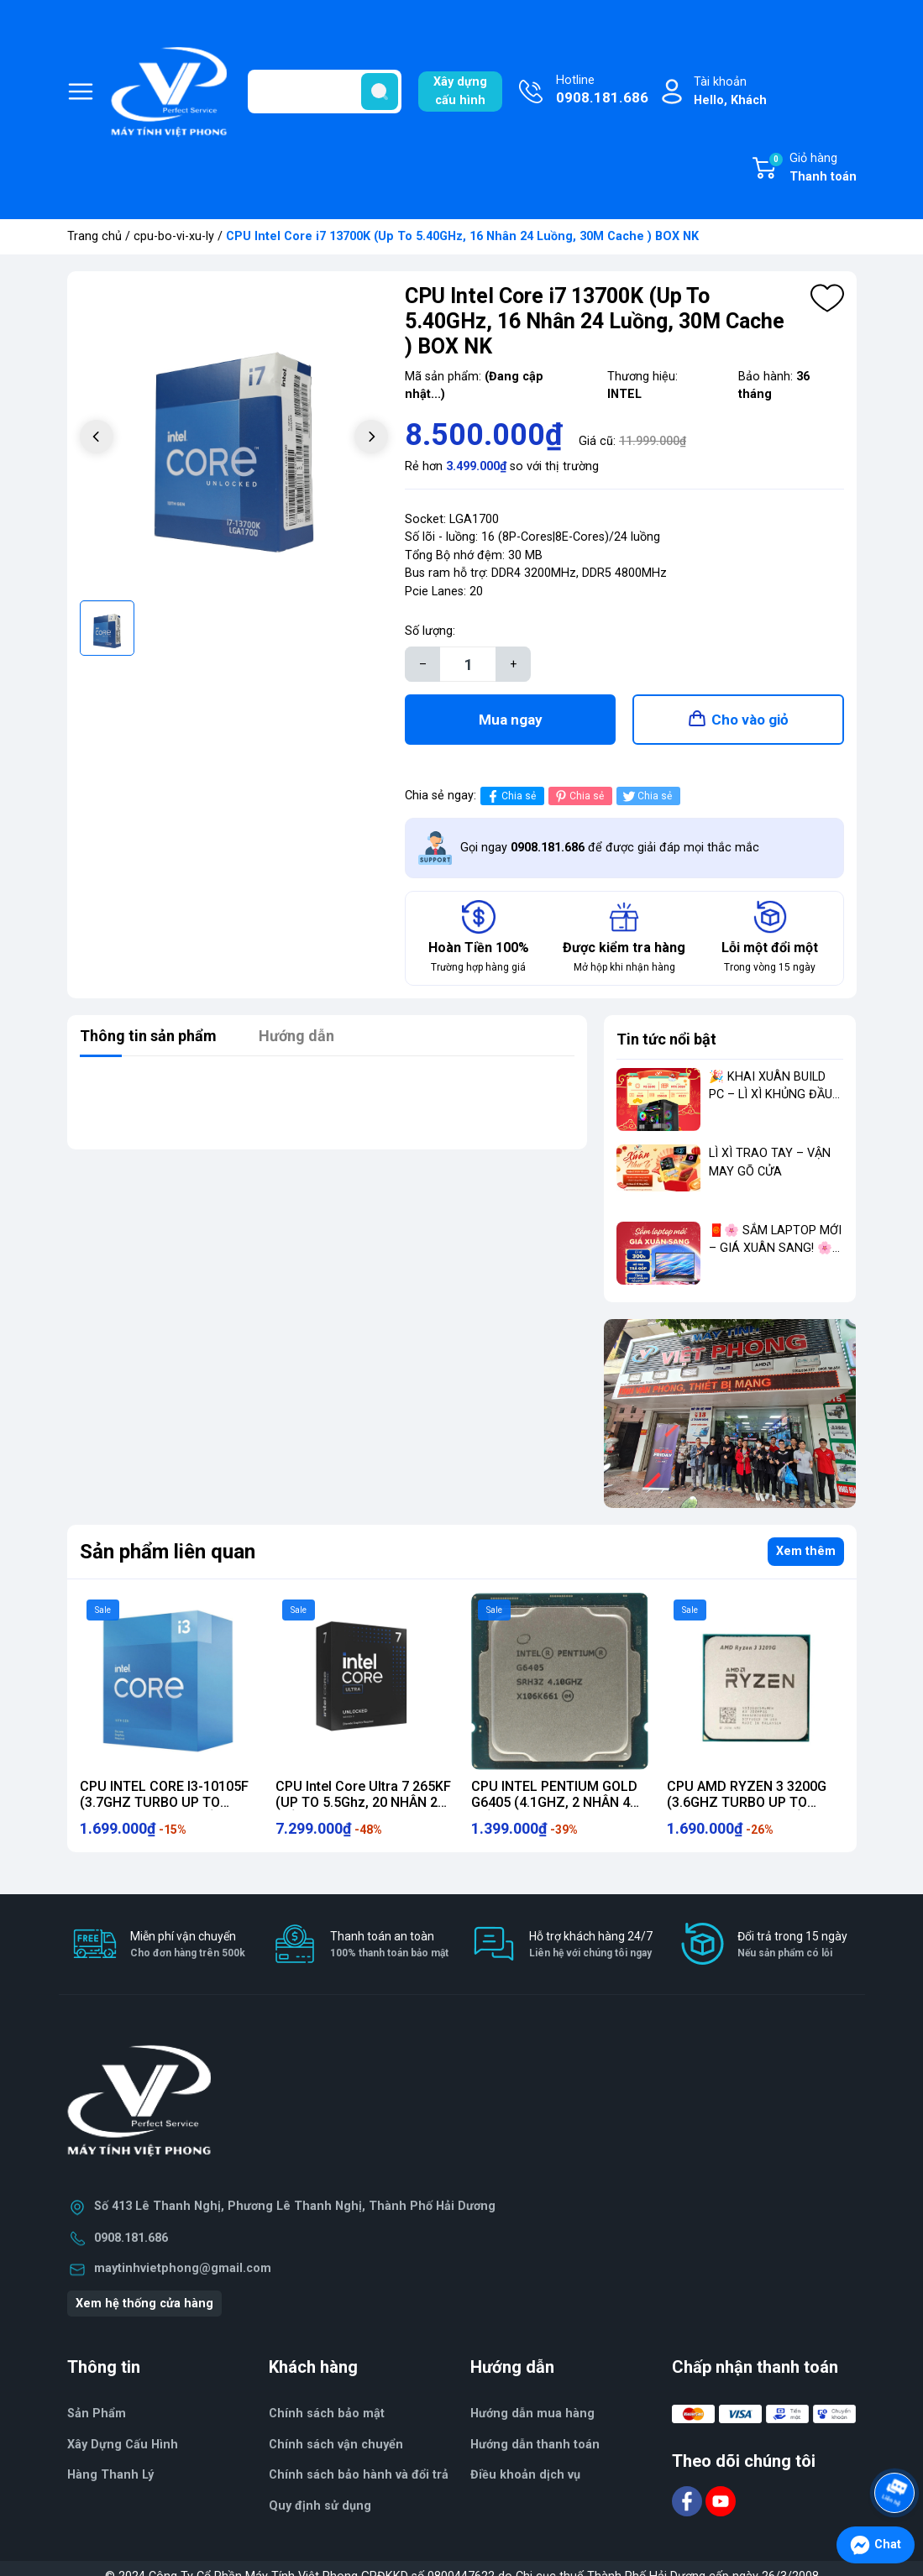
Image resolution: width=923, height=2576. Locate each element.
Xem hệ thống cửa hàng (144, 2303)
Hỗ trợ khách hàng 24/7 (591, 1945)
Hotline (602, 90)
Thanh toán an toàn (389, 1945)
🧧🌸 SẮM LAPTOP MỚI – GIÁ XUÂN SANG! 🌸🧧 (775, 1248)
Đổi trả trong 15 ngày (792, 1945)
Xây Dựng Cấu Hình (122, 2444)
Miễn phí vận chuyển (187, 1945)
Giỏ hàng (812, 168)
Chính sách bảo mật (327, 2413)
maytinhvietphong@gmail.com (182, 2268)
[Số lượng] (468, 664)
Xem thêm (806, 1551)
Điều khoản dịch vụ (525, 2475)
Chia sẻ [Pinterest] (578, 796)
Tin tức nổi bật (666, 1039)
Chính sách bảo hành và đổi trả (358, 2475)
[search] (379, 91)
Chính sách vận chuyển (336, 2444)
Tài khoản (730, 92)
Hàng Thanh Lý (110, 2475)
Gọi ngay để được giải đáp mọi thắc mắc (609, 847)
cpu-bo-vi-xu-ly (174, 236)
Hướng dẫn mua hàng (532, 2413)
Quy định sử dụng (320, 2506)
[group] (234, 438)
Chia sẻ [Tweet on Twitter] (646, 796)
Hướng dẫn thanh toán (535, 2444)
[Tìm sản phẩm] (324, 91)
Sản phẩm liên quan (167, 1551)
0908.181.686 (131, 2238)
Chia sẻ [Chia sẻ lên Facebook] (510, 796)
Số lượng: (430, 631)
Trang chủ (94, 236)
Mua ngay (511, 719)
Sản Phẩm (96, 2413)
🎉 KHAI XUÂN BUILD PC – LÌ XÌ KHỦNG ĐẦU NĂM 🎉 (770, 1095)
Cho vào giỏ (750, 719)
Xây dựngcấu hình (460, 91)
